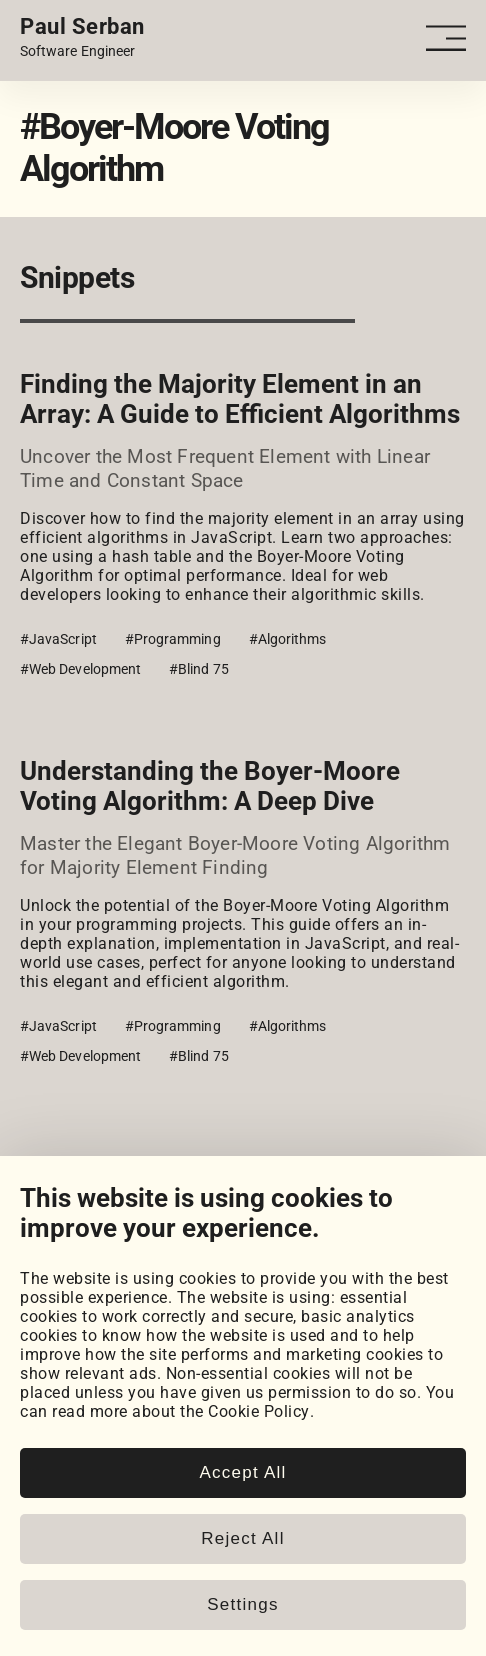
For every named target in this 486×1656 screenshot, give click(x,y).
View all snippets (84, 1172)
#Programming (173, 639)
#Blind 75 (199, 669)
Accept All (242, 1507)
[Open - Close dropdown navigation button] (446, 38)
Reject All (242, 1573)
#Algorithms (288, 639)
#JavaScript (58, 639)
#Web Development (80, 669)
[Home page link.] (82, 38)
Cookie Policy (259, 1447)
